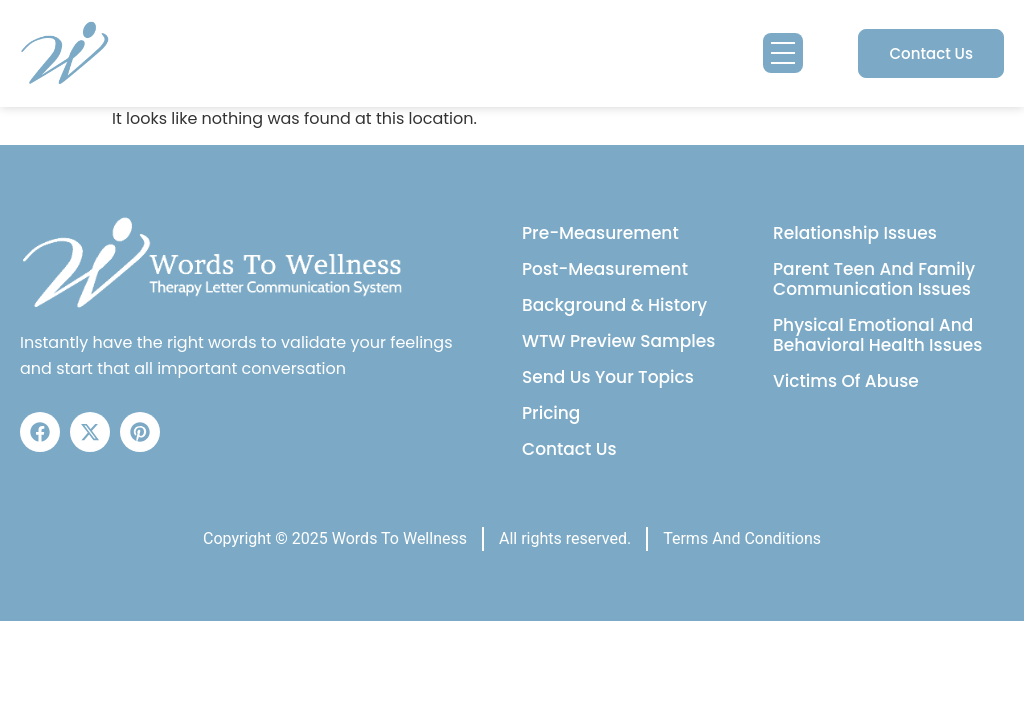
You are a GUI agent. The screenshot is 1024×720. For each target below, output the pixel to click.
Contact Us (569, 449)
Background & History (614, 305)
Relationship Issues (855, 233)
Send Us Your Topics (608, 377)
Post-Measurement (605, 269)
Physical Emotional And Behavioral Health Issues (877, 335)
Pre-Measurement (600, 233)
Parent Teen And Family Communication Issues (874, 279)
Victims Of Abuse (846, 381)
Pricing (551, 413)
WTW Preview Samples (618, 341)
